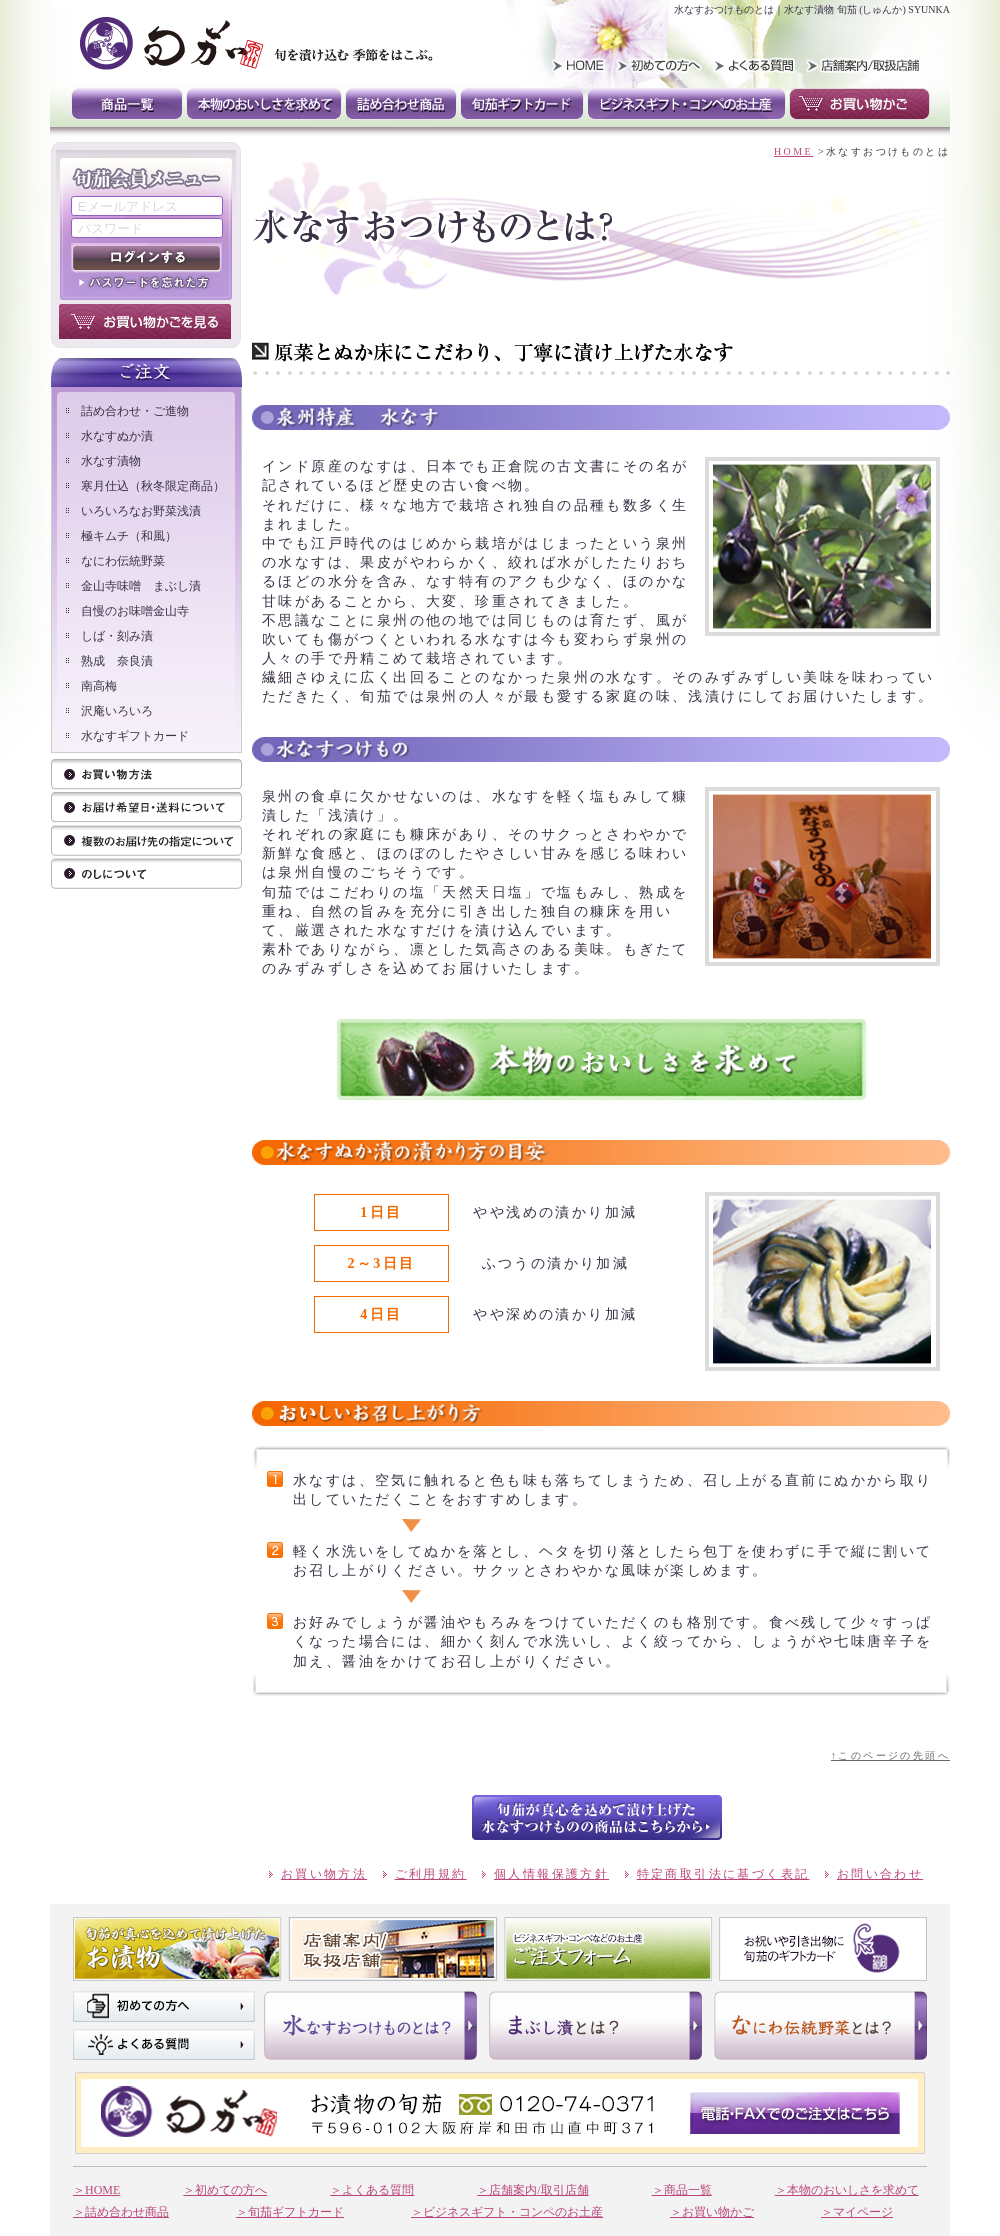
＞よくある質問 (372, 2190)
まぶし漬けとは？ (595, 2025)
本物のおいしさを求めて (264, 104)
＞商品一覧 (682, 2190)
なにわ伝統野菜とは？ (820, 2025)
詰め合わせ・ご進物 (135, 411)
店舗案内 (393, 1949)
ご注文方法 (146, 808)
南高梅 (99, 686)
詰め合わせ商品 (401, 104)
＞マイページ (857, 2212)
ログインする (146, 258)
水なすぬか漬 (117, 436)
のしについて (146, 874)
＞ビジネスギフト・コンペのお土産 (507, 2212)
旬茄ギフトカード (522, 104)
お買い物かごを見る (145, 321)
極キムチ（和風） (129, 536)
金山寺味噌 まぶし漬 (141, 586)
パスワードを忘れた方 (146, 282)
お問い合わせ (880, 1874)
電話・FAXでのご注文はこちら (795, 2113)
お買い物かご (859, 104)
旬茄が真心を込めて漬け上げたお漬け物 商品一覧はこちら (177, 1949)
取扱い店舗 (860, 65)
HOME (572, 65)
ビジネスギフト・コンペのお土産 (686, 104)
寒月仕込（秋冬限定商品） (153, 486)
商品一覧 (127, 104)
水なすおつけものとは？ (370, 2025)
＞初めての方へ (225, 2190)
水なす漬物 (111, 461)
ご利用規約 (431, 1874)
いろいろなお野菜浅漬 (141, 511)
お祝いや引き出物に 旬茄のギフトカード (823, 1949)
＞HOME (96, 2190)
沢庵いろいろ (117, 711)
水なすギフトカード (135, 736)
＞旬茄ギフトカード (290, 2212)
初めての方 (662, 65)
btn (597, 1817)
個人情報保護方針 (551, 1874)
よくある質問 (752, 65)
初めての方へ (164, 2006)
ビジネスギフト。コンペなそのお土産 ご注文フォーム (608, 1949)
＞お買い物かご (712, 2212)
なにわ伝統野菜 (123, 561)
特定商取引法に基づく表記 (723, 1874)
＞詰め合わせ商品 (121, 2212)
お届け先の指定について (146, 841)
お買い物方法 (146, 775)
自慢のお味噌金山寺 (135, 611)
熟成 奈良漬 (117, 661)
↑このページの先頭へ (890, 1755)
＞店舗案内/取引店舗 (532, 2190)
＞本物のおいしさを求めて (847, 2190)
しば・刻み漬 (117, 636)
